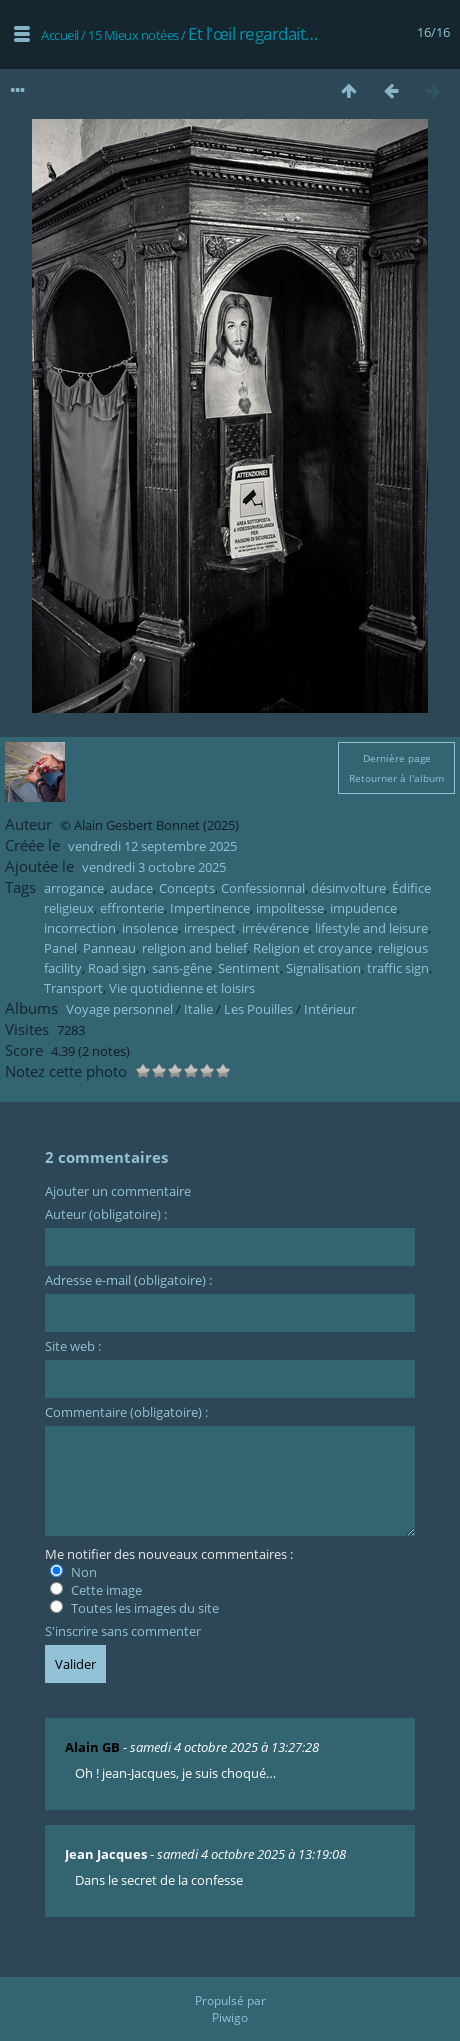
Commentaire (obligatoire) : (126, 1412)
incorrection (80, 928)
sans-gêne (182, 968)
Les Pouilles (258, 1009)
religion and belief (194, 948)
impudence (363, 908)
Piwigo (230, 2017)
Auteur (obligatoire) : (106, 1214)
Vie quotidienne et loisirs (182, 988)
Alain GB (92, 1747)
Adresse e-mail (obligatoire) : (128, 1280)
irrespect (210, 928)
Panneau (109, 948)
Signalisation (323, 968)
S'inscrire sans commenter (123, 1631)
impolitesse (290, 908)
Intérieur (330, 1009)
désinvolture (348, 888)
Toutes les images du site (134, 1608)
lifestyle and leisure (371, 928)
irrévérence (275, 928)
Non (73, 1572)
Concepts (187, 888)
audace (131, 888)
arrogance (74, 888)
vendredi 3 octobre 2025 (154, 867)
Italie (198, 1009)
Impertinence (210, 908)
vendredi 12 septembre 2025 (152, 846)
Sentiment (249, 968)
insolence (150, 928)
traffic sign (398, 968)
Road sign (117, 968)
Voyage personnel (119, 1009)
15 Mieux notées (133, 35)
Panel (60, 948)
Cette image (96, 1590)
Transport (73, 988)
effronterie (132, 908)
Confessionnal (263, 888)
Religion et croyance (312, 948)
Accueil (60, 35)
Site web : (73, 1346)
